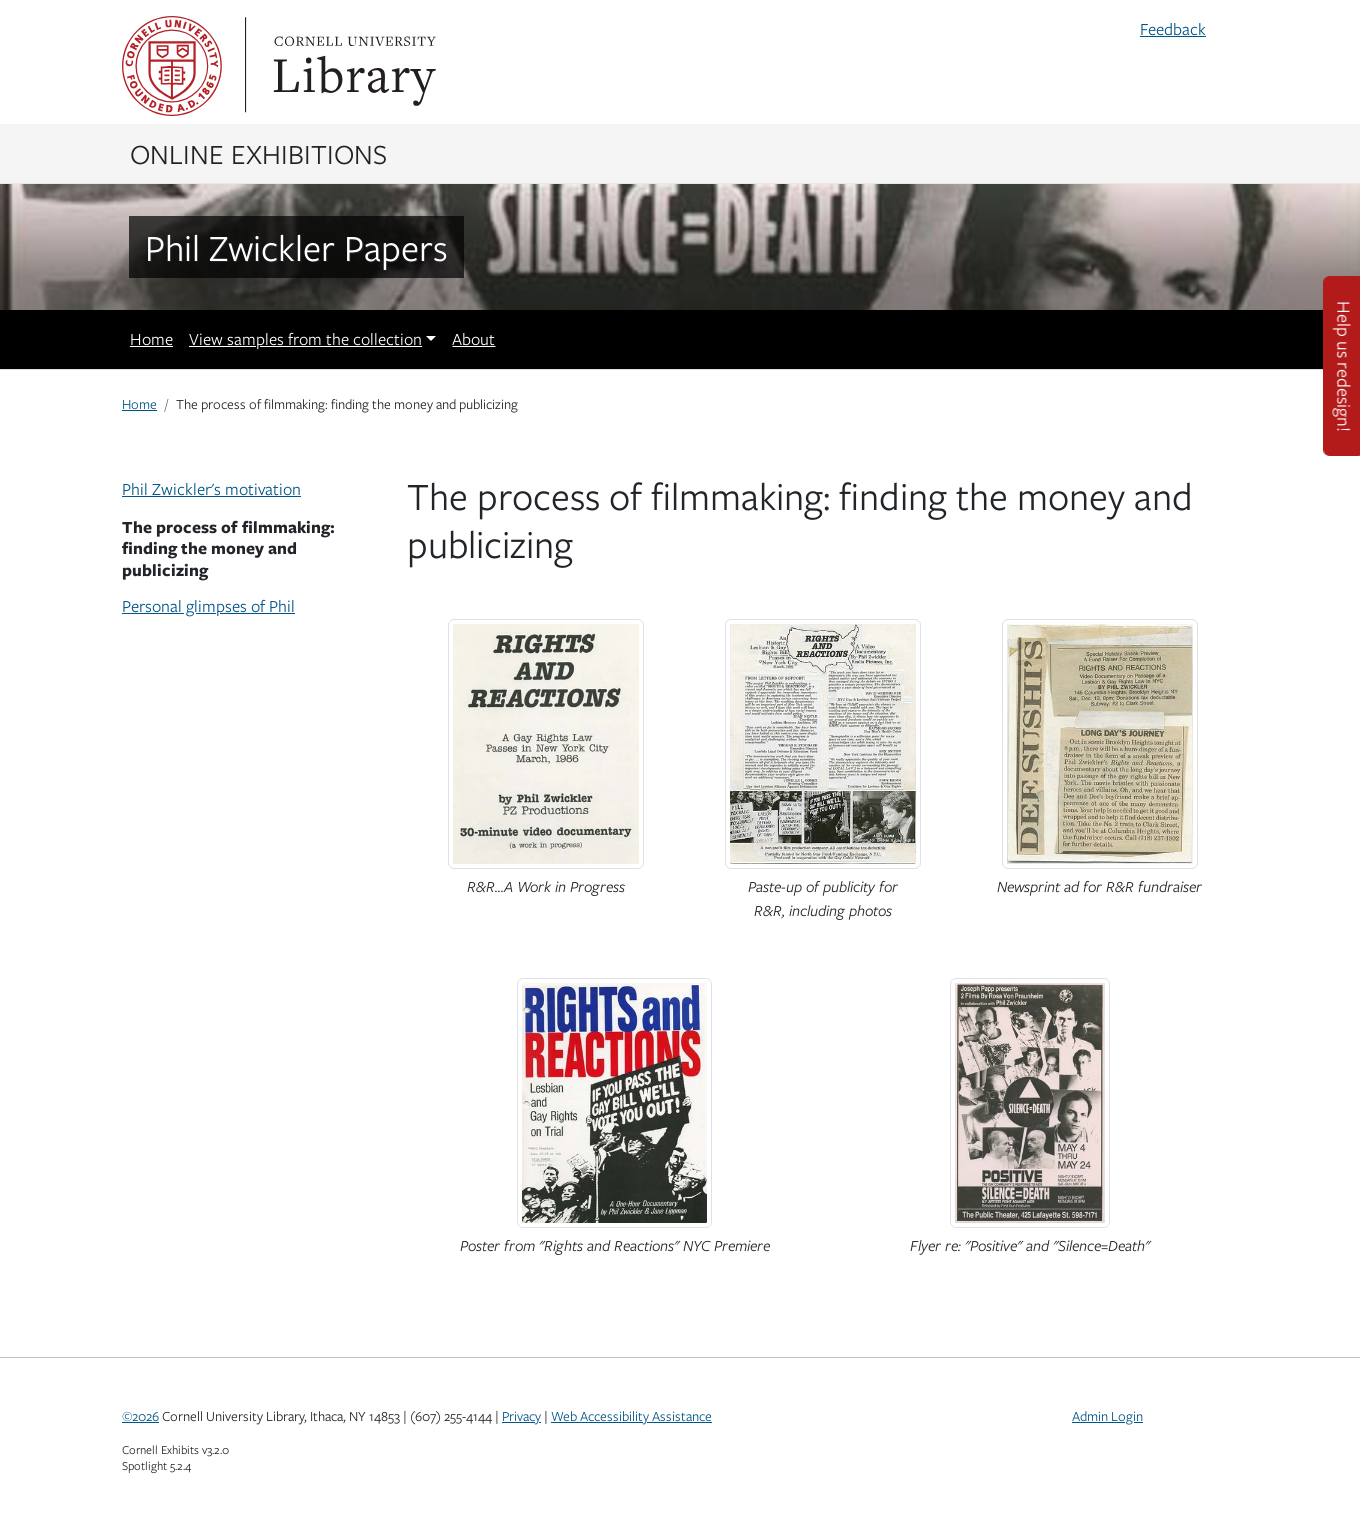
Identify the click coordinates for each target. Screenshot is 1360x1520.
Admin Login (1107, 1416)
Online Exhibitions (258, 153)
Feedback (1173, 29)
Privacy (521, 1416)
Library (352, 66)
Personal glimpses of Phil (208, 606)
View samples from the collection (305, 339)
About (473, 339)
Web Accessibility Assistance (631, 1416)
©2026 (140, 1416)
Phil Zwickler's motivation (211, 489)
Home (151, 339)
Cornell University (172, 66)
